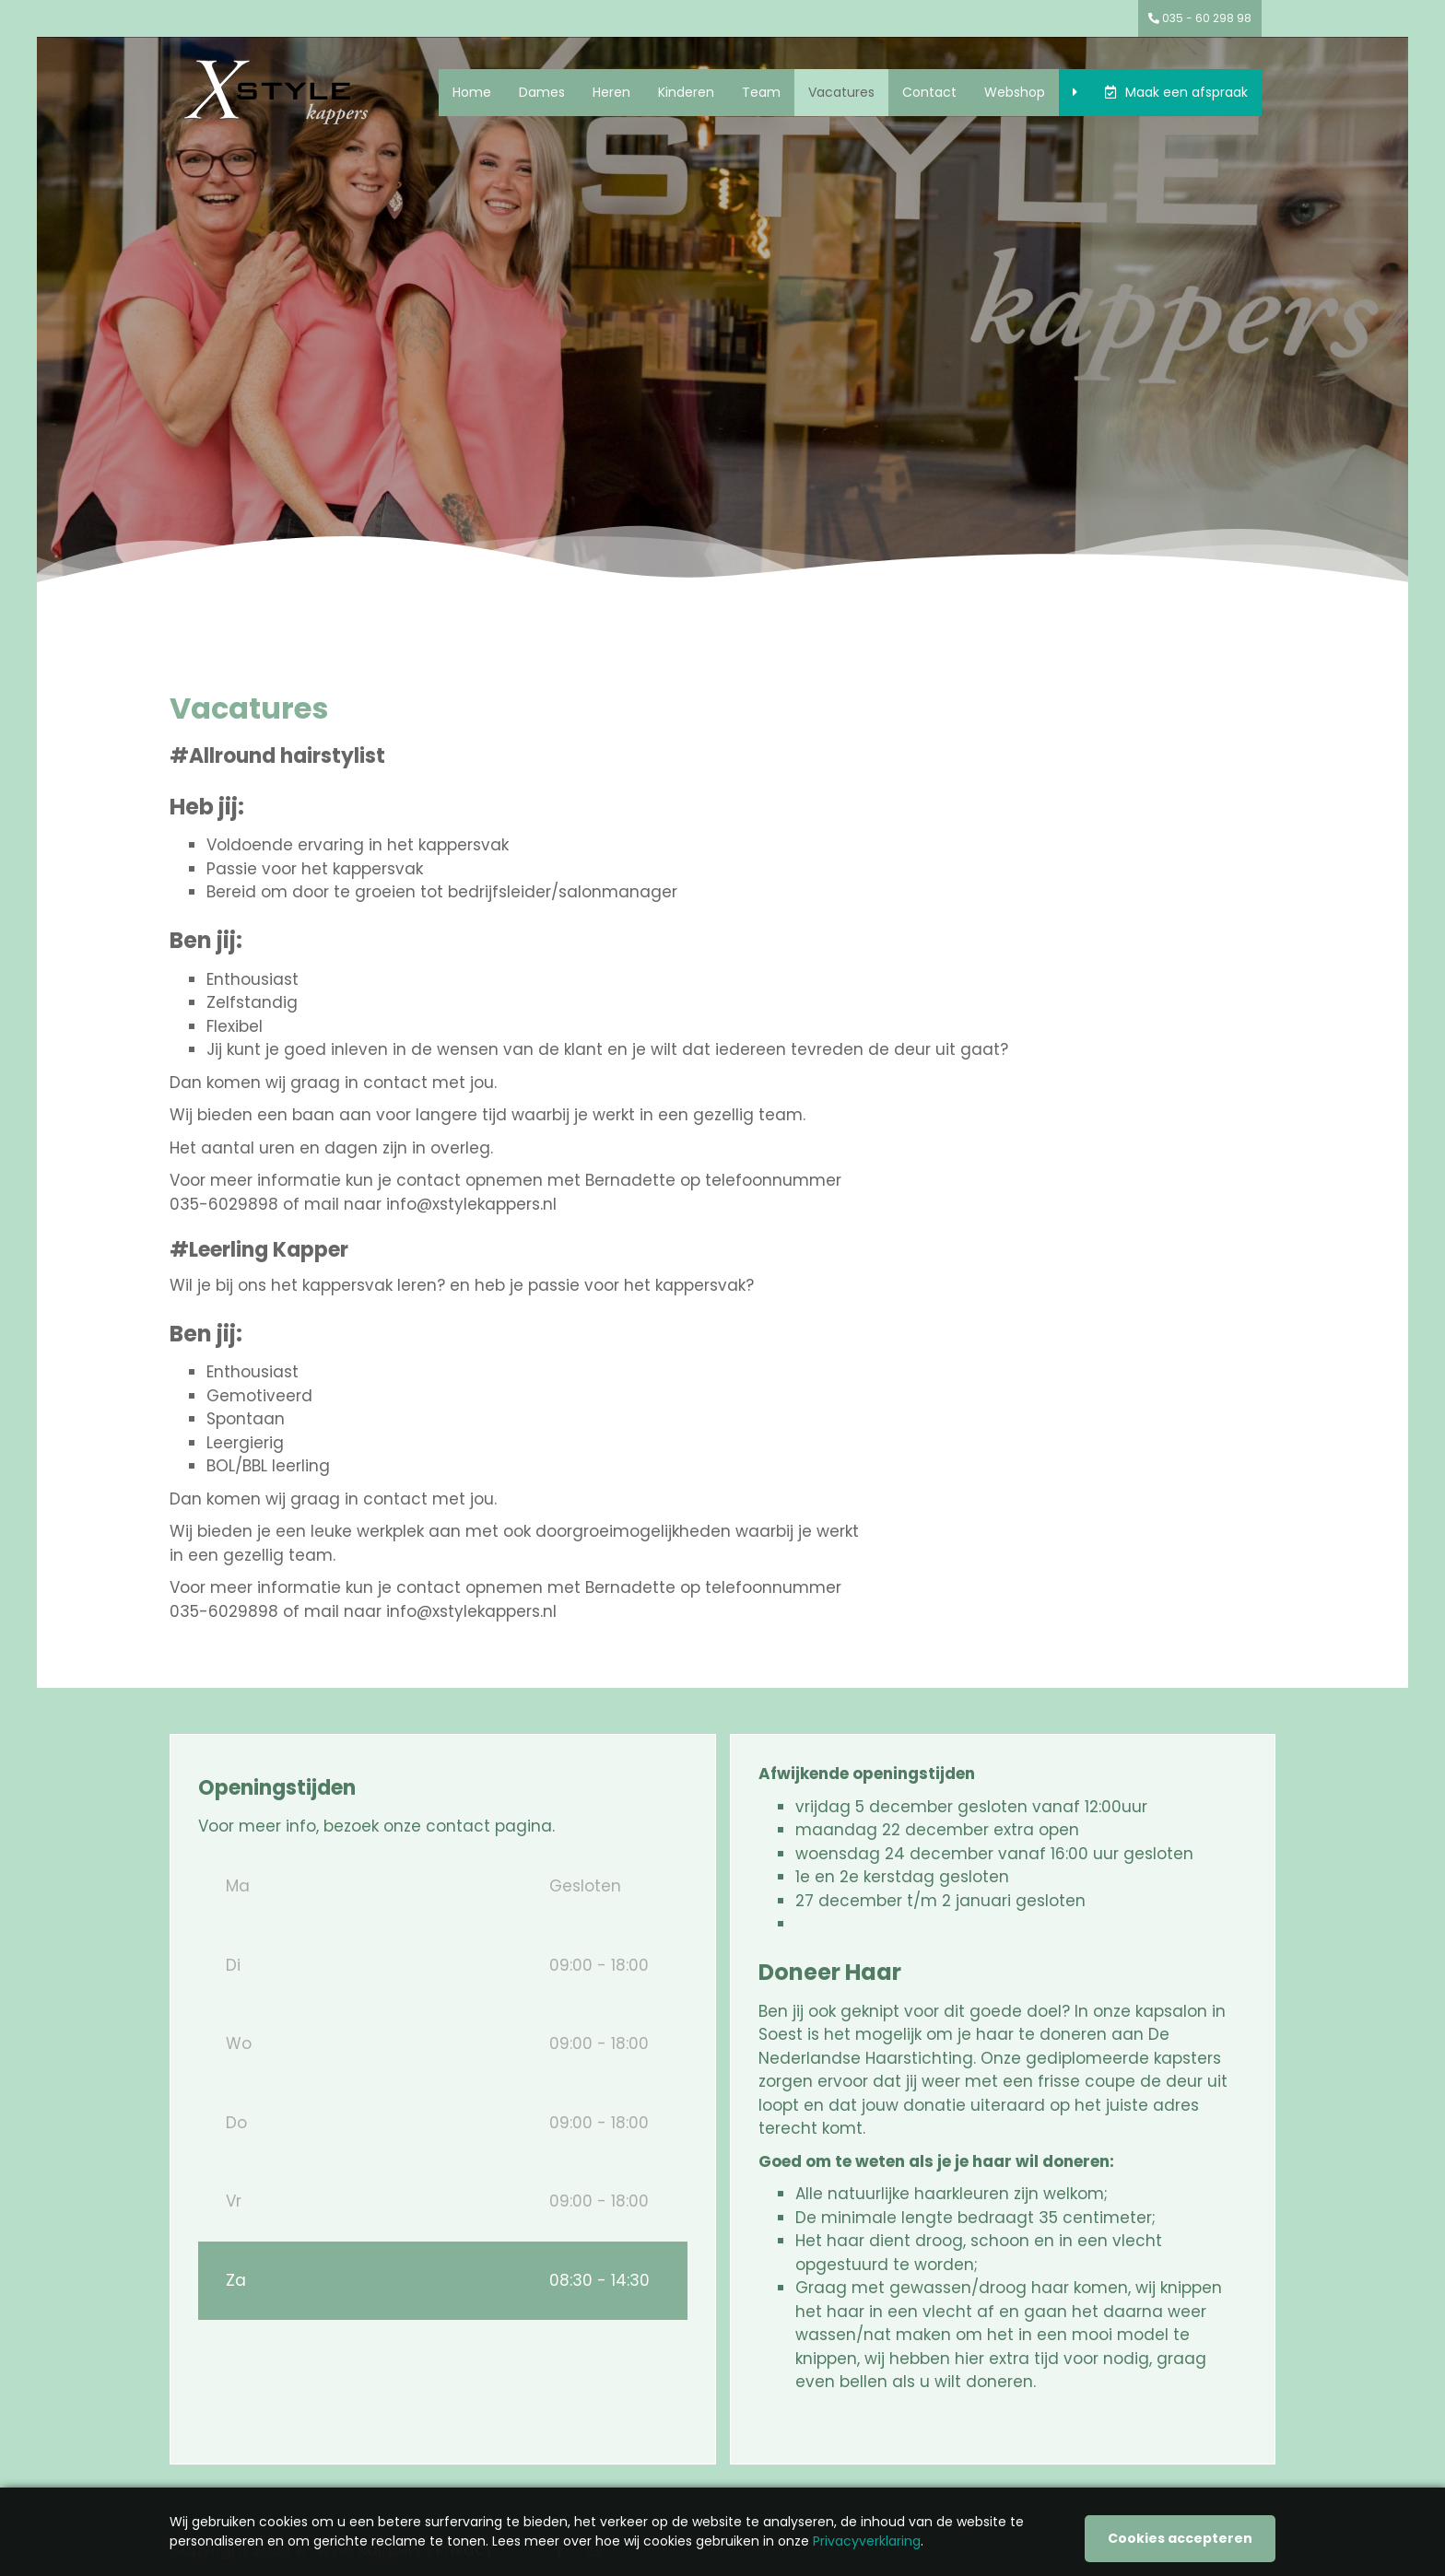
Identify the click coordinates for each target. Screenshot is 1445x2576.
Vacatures (841, 92)
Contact (929, 92)
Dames (542, 92)
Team (761, 92)
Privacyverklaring (867, 2541)
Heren (611, 92)
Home (471, 92)
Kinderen (686, 92)
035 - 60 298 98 (1199, 18)
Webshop (1014, 92)
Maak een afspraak (1186, 92)
